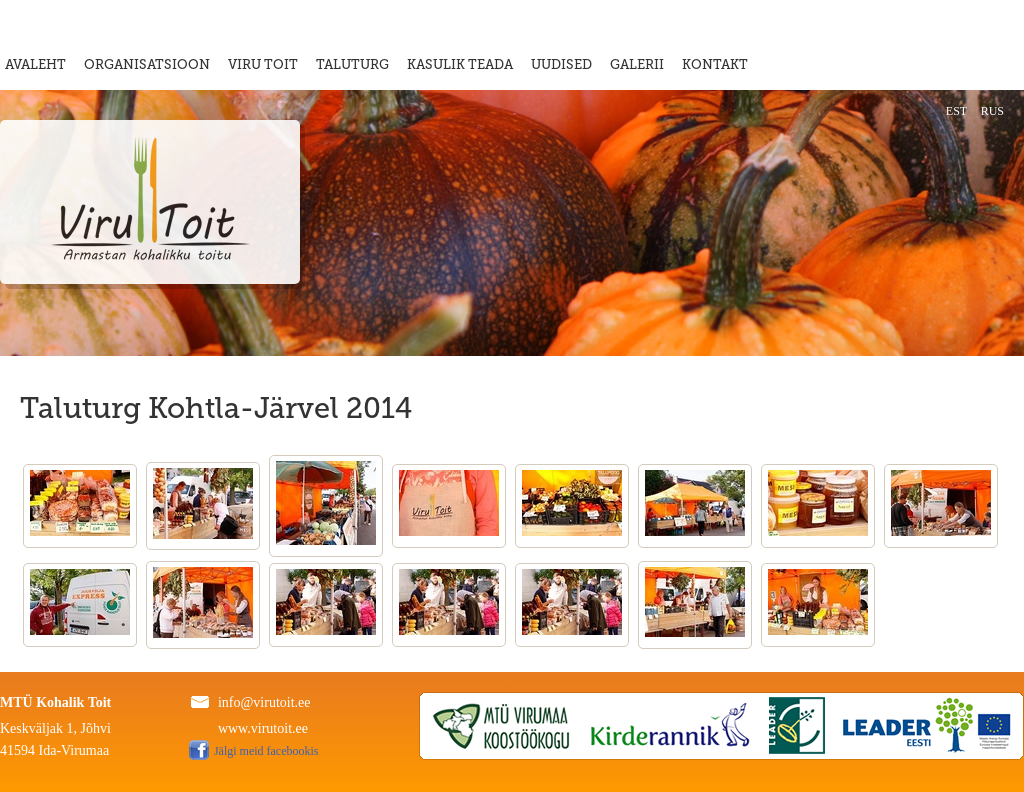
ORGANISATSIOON (147, 64)
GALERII (637, 64)
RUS (992, 111)
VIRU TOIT (263, 64)
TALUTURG (352, 64)
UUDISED (561, 64)
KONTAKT (715, 64)
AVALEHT (35, 64)
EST (956, 111)
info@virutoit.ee (264, 702)
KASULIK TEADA (460, 64)
